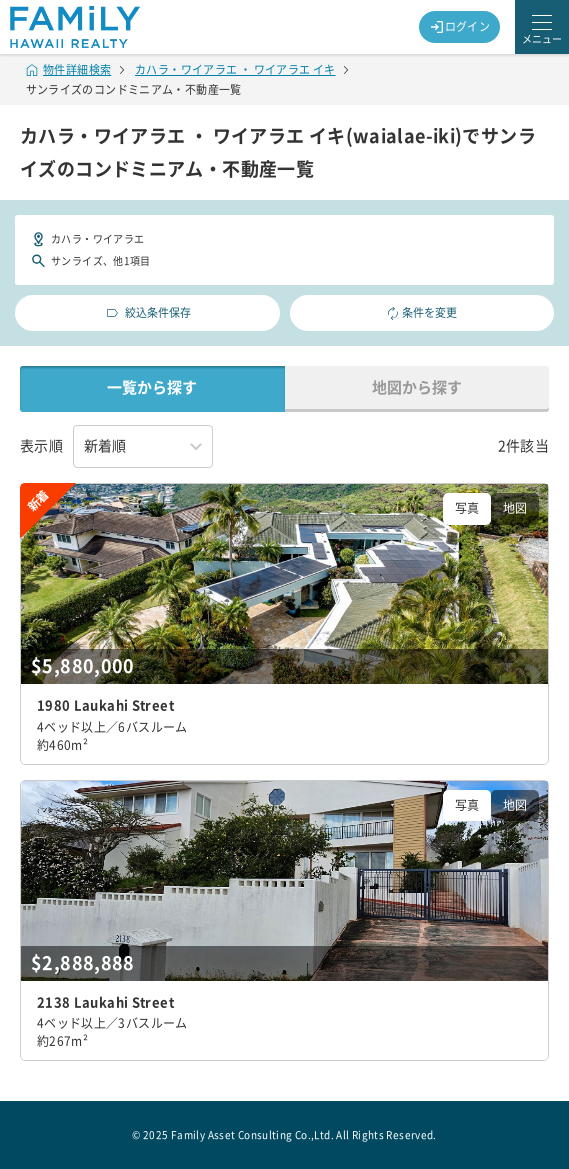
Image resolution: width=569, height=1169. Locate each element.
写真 (467, 508)
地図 (515, 508)
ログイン (460, 27)
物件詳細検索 (69, 69)
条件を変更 (422, 313)
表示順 (41, 446)
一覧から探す (152, 387)
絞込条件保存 (147, 313)
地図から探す (417, 387)
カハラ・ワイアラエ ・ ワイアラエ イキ (235, 69)
